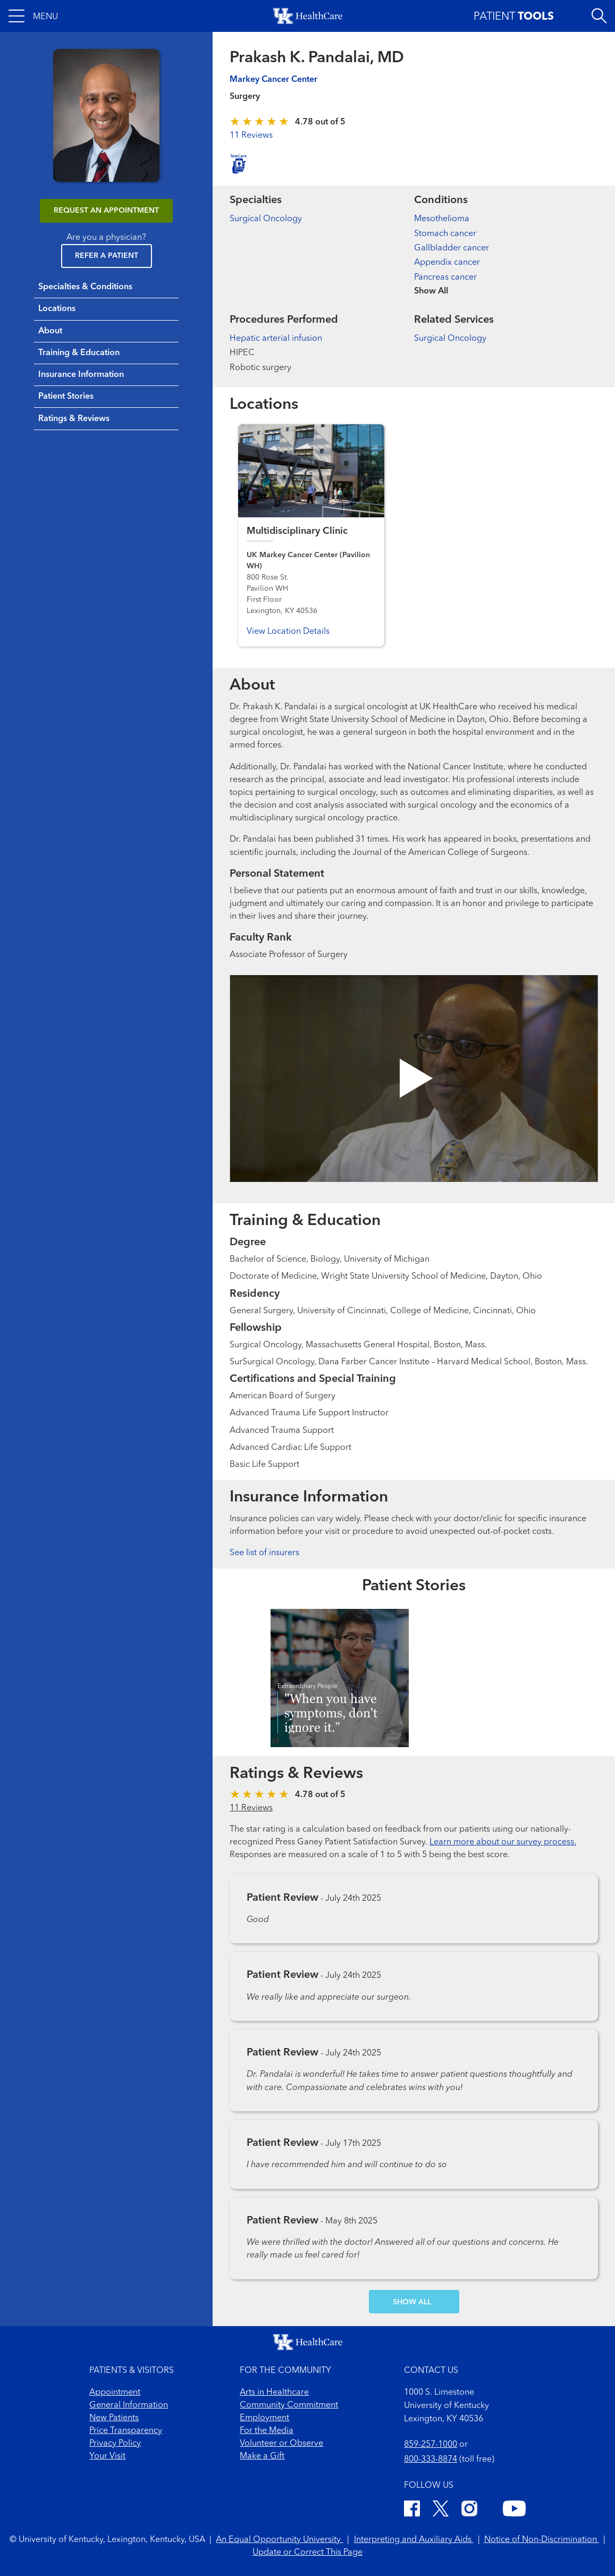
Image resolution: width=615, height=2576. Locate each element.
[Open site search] (599, 16)
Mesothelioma (441, 219)
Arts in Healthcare (274, 2392)
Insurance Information (81, 375)
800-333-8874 (430, 2459)
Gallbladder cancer (451, 248)
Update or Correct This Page (307, 2552)
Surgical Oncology (266, 219)
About (50, 331)
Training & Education (79, 353)
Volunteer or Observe (281, 2443)
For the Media (266, 2431)
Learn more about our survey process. (502, 1842)
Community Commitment (289, 2405)
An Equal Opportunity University (279, 2540)
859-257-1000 (430, 2444)
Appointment (114, 2392)
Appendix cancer (447, 262)
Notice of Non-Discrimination (541, 2540)
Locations (56, 309)
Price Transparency (125, 2431)
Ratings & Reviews (73, 419)
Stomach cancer (445, 234)
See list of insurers (264, 1553)
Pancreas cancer (445, 277)
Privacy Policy (115, 2443)
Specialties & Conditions (85, 287)
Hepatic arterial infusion (276, 338)
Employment (264, 2418)
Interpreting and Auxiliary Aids (414, 2540)
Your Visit (107, 2456)
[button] (33, 16)
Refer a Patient (106, 255)
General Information (128, 2405)
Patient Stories (66, 396)
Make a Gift (262, 2456)
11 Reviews (251, 135)
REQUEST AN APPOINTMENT (106, 210)
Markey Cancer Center (273, 79)
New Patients (114, 2418)
